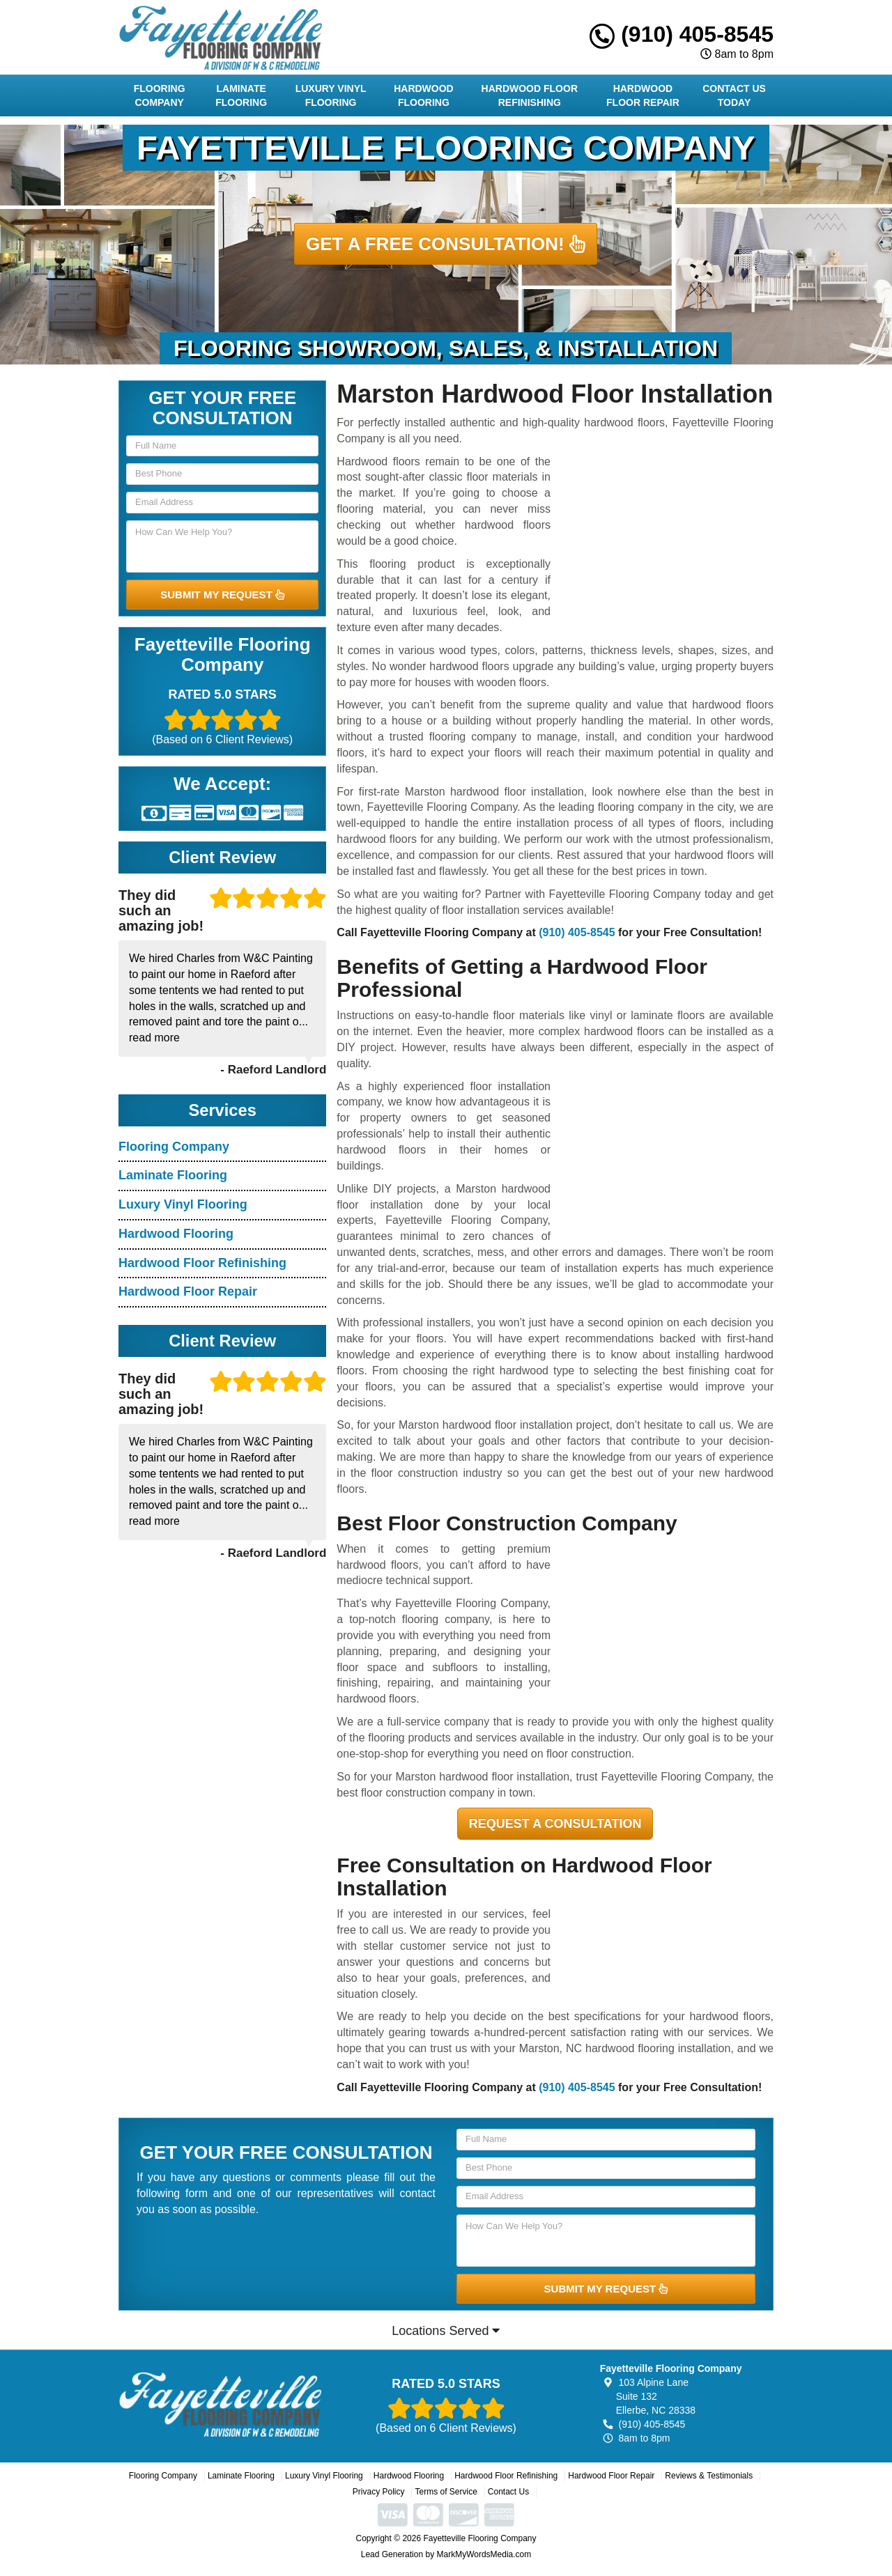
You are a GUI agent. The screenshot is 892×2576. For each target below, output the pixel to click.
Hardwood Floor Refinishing (530, 95)
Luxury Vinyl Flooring (331, 95)
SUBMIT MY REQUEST (222, 594)
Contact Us (508, 2492)
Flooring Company (159, 95)
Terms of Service (446, 2492)
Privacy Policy (379, 2492)
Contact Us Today (734, 95)
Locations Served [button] (446, 2331)
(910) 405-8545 (682, 34)
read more (154, 1037)
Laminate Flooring (241, 95)
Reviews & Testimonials (709, 2476)
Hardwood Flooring (424, 95)
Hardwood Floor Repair (642, 95)
